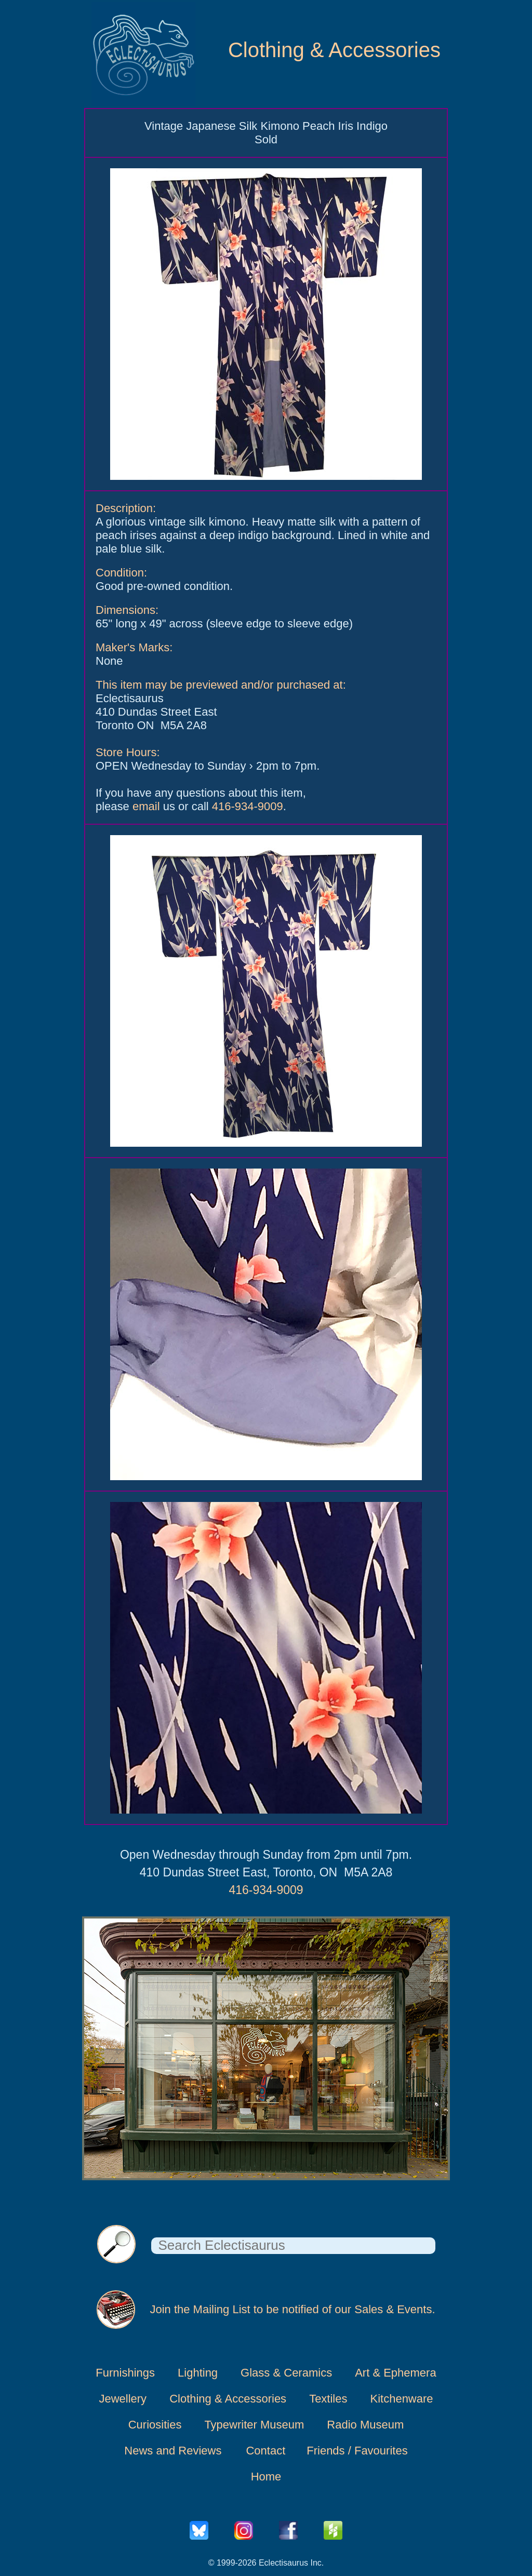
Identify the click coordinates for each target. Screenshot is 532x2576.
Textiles (328, 2398)
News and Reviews (172, 2450)
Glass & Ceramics (286, 2372)
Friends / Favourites (357, 2450)
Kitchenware (401, 2398)
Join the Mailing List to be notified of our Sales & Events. (292, 2309)
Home (266, 2476)
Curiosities (155, 2424)
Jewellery (123, 2398)
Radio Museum (365, 2424)
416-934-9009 (247, 806)
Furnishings (125, 2372)
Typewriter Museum (254, 2424)
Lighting (198, 2372)
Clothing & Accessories (334, 49)
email (146, 806)
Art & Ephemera (395, 2372)
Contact (265, 2450)
